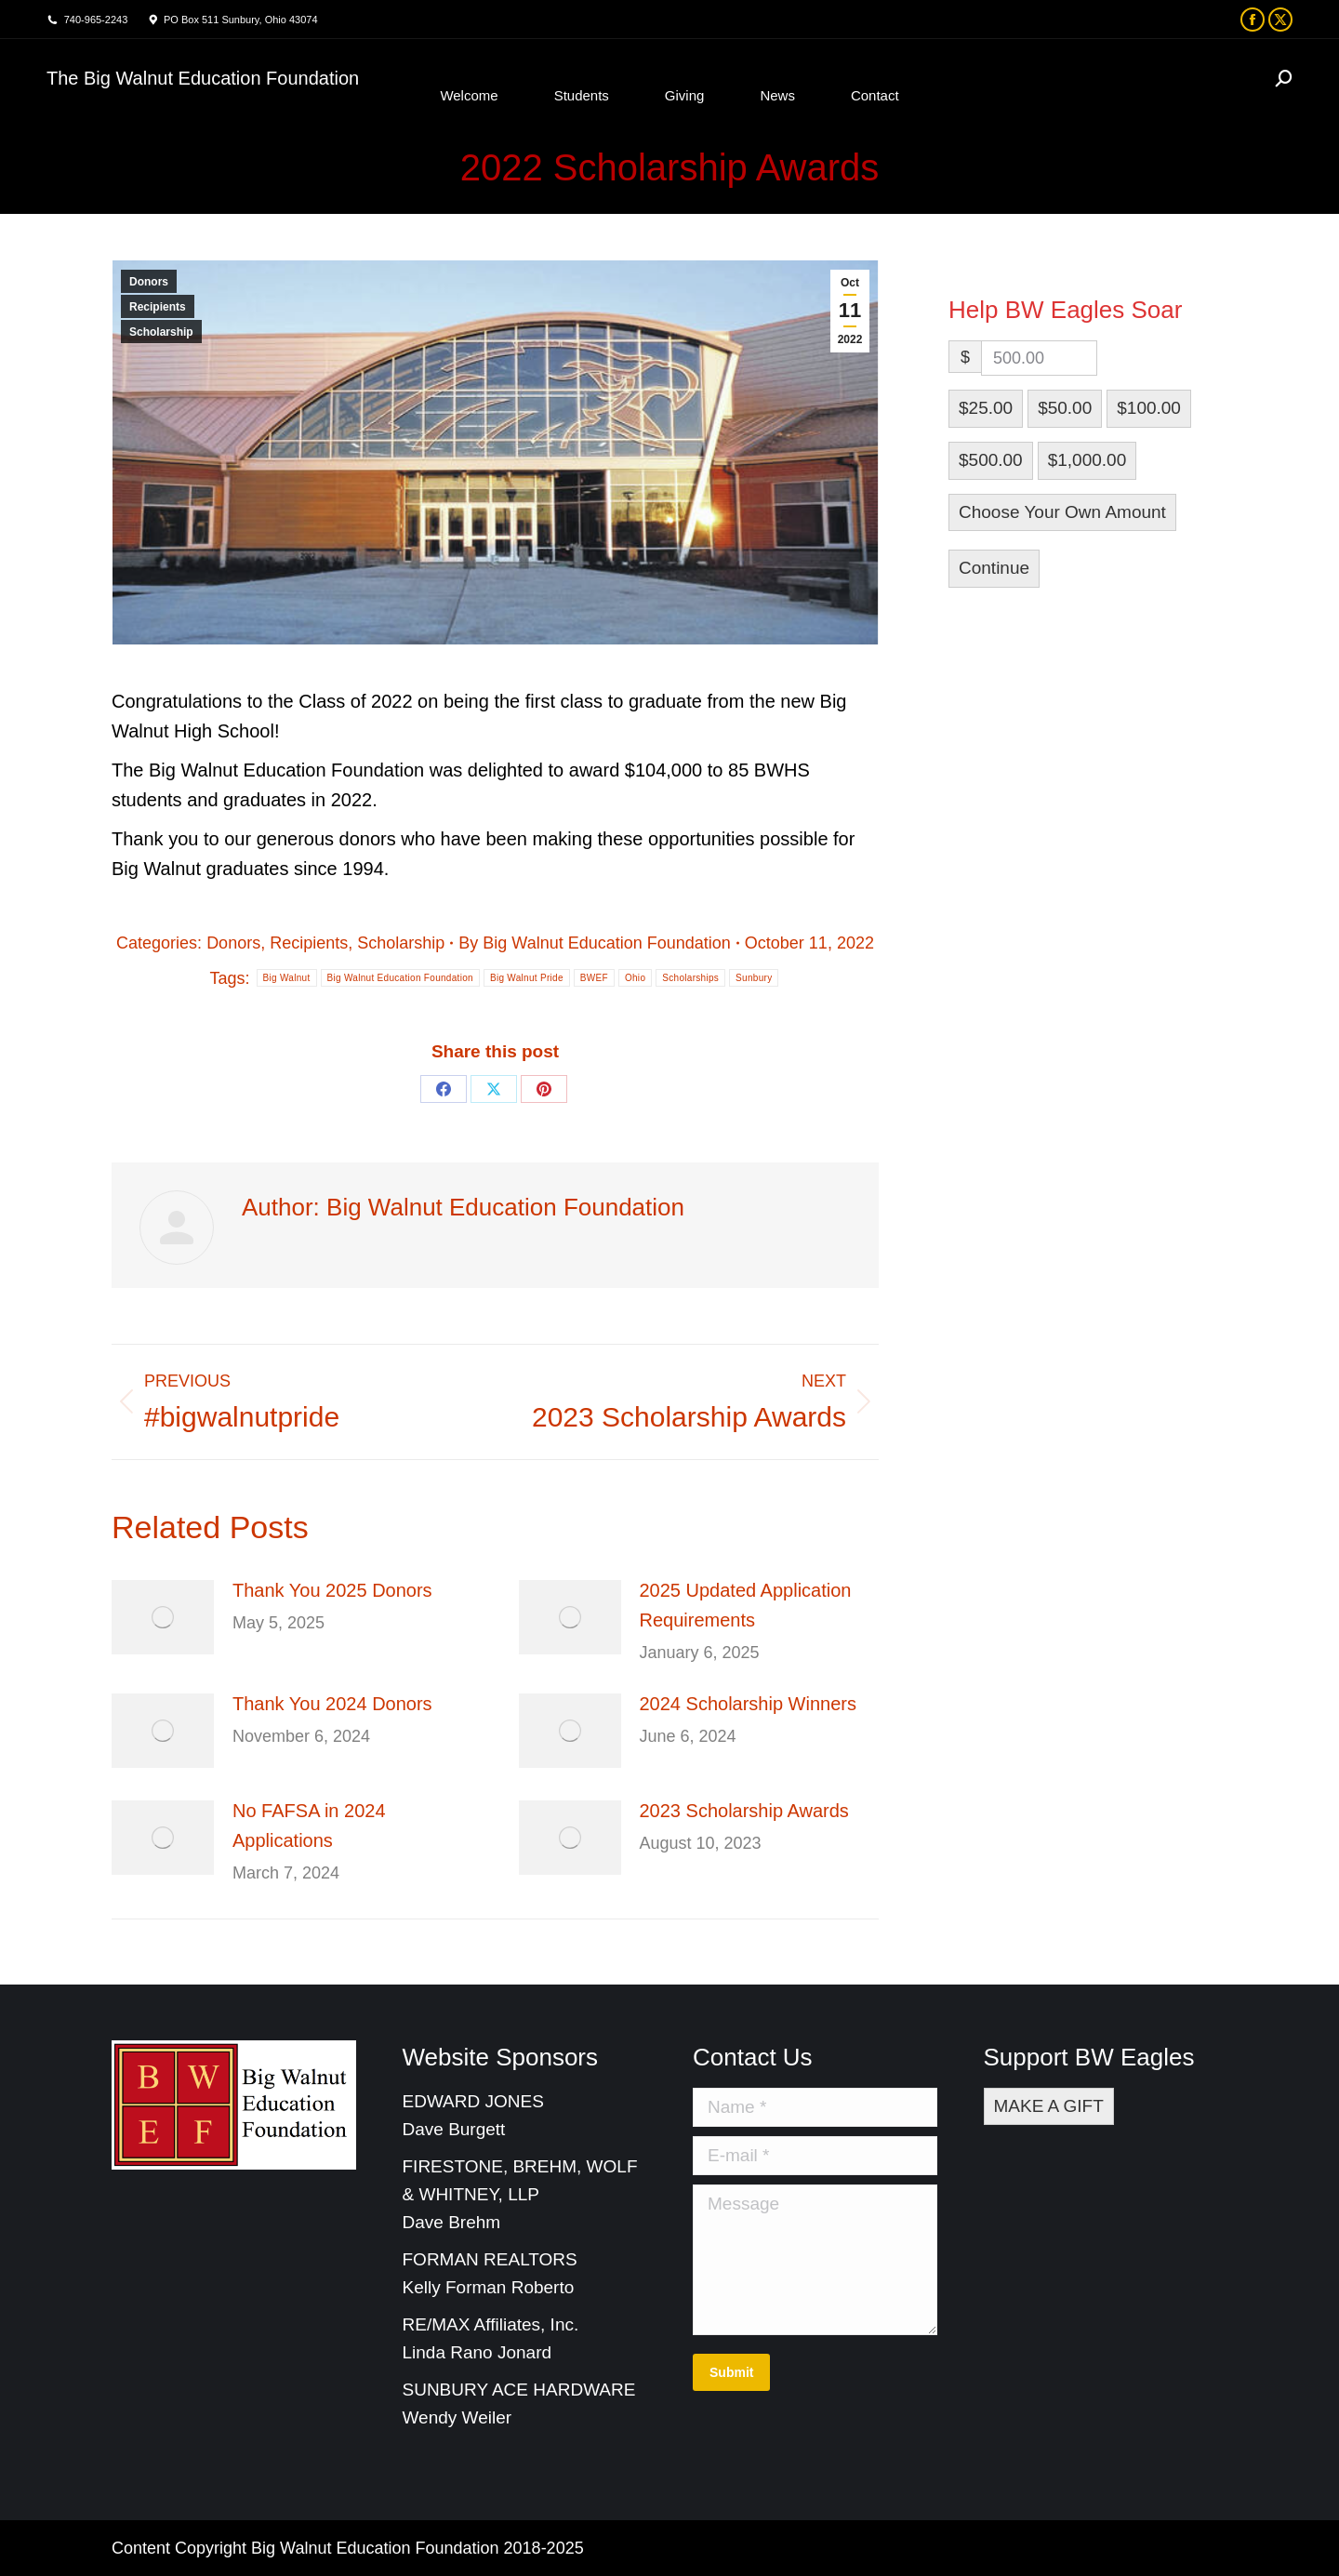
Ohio (635, 978)
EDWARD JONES (476, 2101)
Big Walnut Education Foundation (400, 978)
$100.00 (1149, 408)
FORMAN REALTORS (490, 2259)
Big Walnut (287, 978)
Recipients (157, 306)
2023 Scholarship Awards (744, 1810)
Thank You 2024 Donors (332, 1703)
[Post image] (163, 1617)
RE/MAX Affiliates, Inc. (491, 2324)
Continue (994, 568)
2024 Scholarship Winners (748, 1703)
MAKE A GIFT (1049, 2106)
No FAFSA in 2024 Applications (309, 1825)
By (594, 943)
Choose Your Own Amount (1062, 512)
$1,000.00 (1087, 460)
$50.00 (1065, 408)
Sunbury (754, 978)
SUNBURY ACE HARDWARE (519, 2389)
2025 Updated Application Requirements (746, 1605)
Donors (148, 281)
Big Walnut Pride (526, 978)
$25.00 (986, 408)
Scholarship (161, 332)
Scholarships (690, 978)
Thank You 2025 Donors (332, 1590)
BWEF (594, 978)
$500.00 (991, 460)
